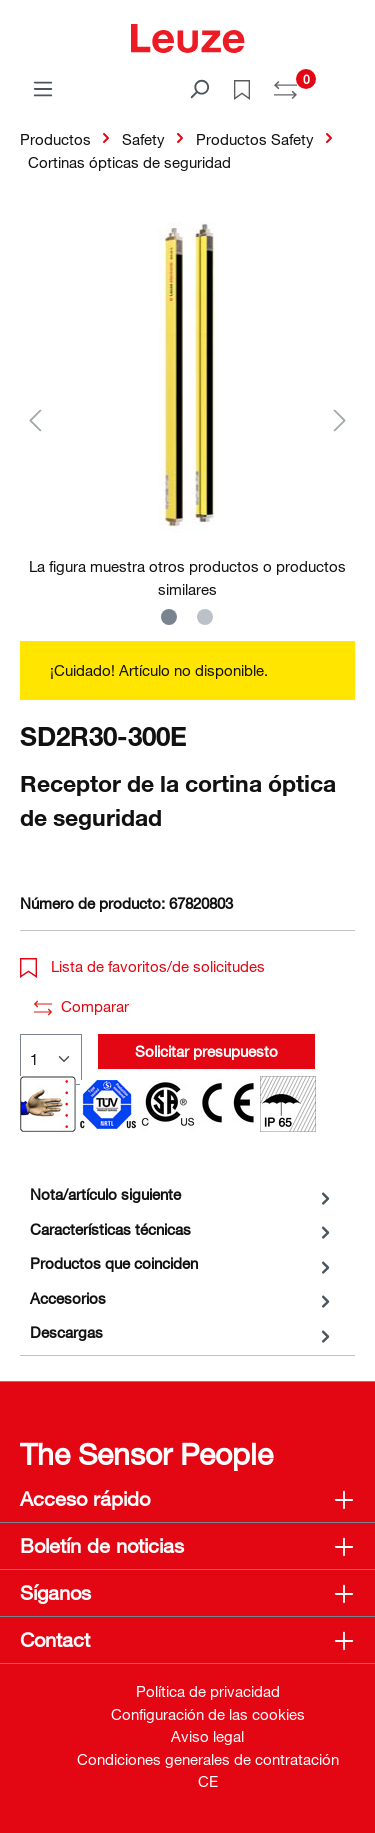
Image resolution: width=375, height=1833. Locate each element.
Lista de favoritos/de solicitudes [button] (142, 966)
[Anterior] (35, 419)
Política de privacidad (208, 1691)
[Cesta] (343, 82)
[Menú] (43, 88)
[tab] (182, 1194)
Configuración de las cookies (208, 1714)
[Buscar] (199, 88)
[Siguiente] (340, 419)
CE (208, 1781)
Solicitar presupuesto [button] (206, 1051)
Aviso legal (207, 1736)
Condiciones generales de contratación (208, 1759)
